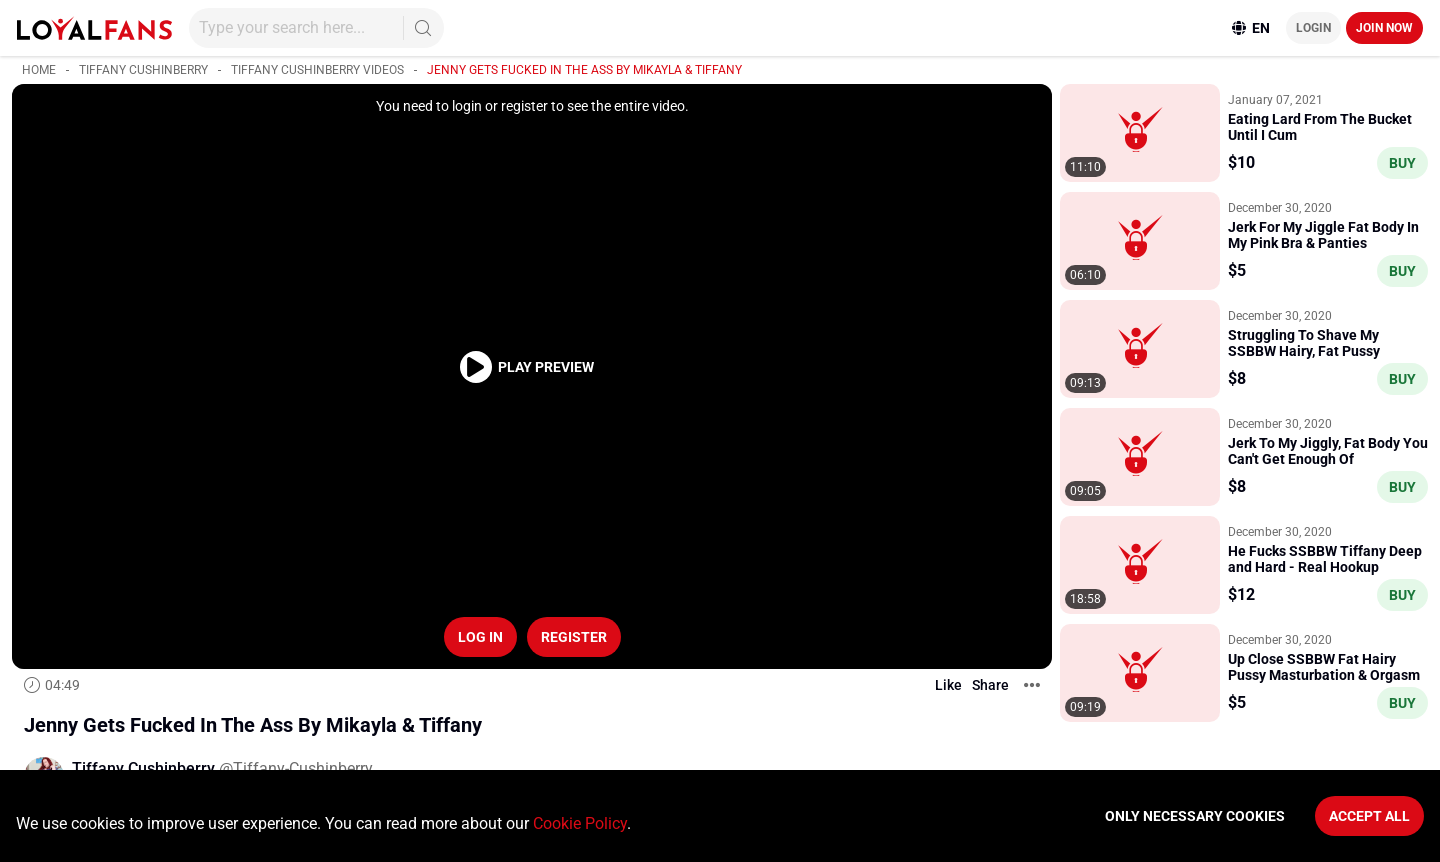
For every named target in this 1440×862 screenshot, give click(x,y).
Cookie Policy (580, 823)
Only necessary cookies (1195, 816)
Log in (480, 637)
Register (574, 637)
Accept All (1369, 816)
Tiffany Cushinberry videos (317, 70)
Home (39, 70)
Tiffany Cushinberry (143, 70)
